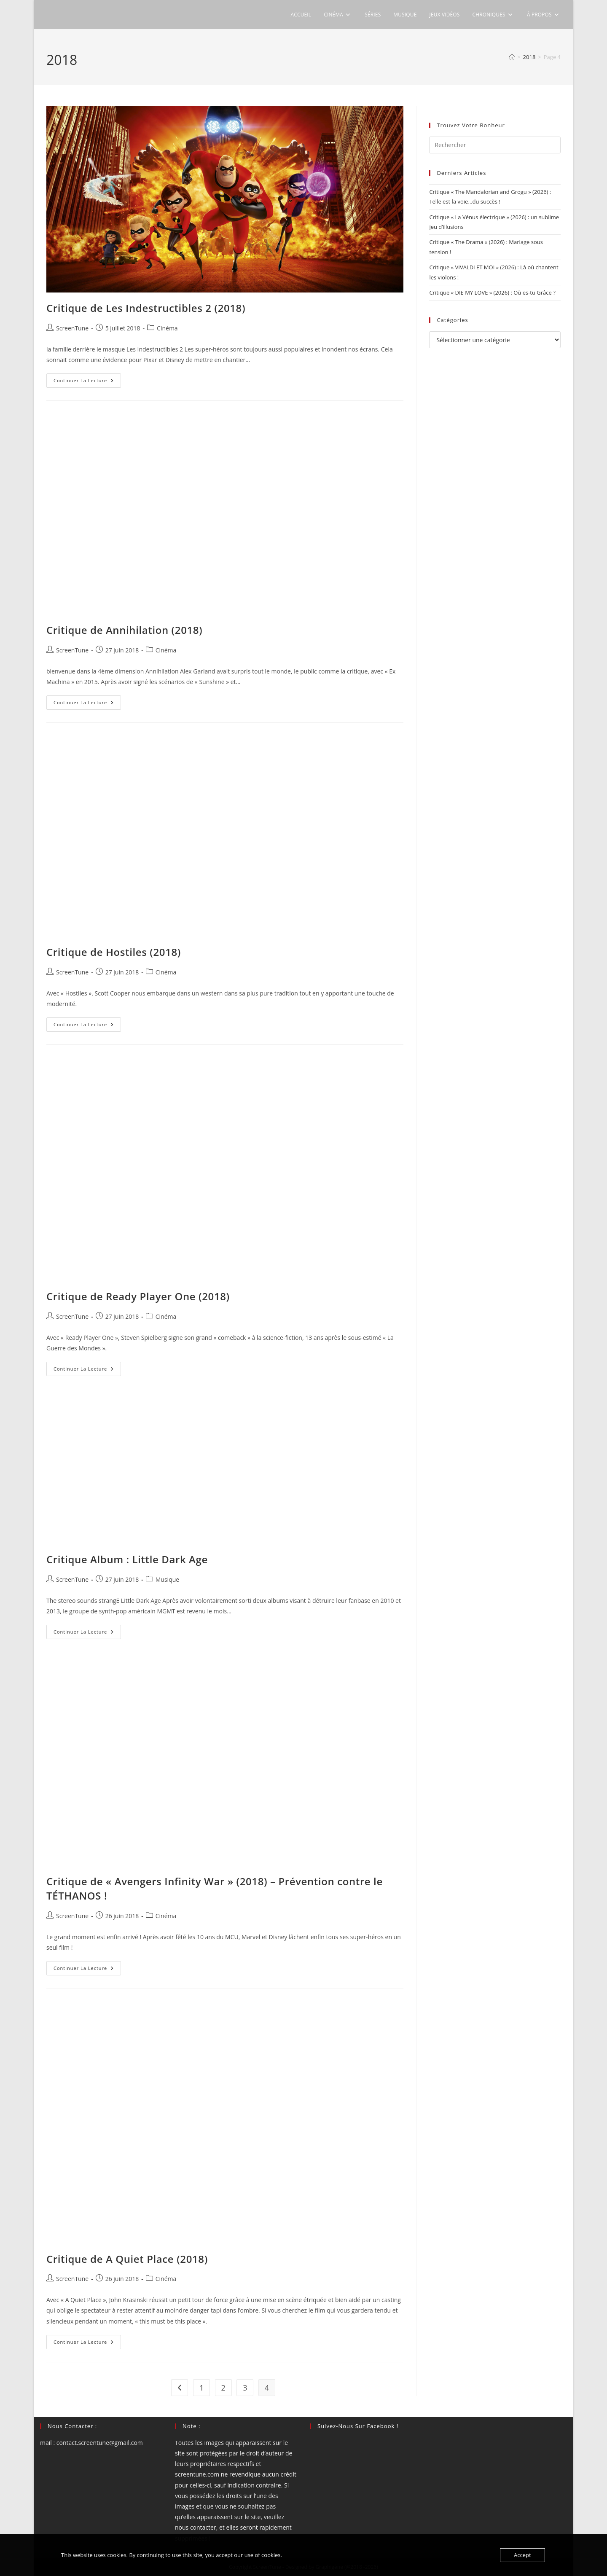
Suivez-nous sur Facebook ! (357, 2426)
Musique (167, 1579)
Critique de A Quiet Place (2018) (127, 2259)
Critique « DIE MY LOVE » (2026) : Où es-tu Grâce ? (492, 292)
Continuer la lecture (87, 382)
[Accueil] (512, 57)
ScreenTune (72, 328)
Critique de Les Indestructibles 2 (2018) (145, 308)
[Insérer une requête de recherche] (495, 145)
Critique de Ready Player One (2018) (138, 1296)
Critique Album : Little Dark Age (127, 1559)
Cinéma (167, 328)
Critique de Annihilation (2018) (124, 630)
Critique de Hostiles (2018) (113, 952)
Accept (522, 2555)
